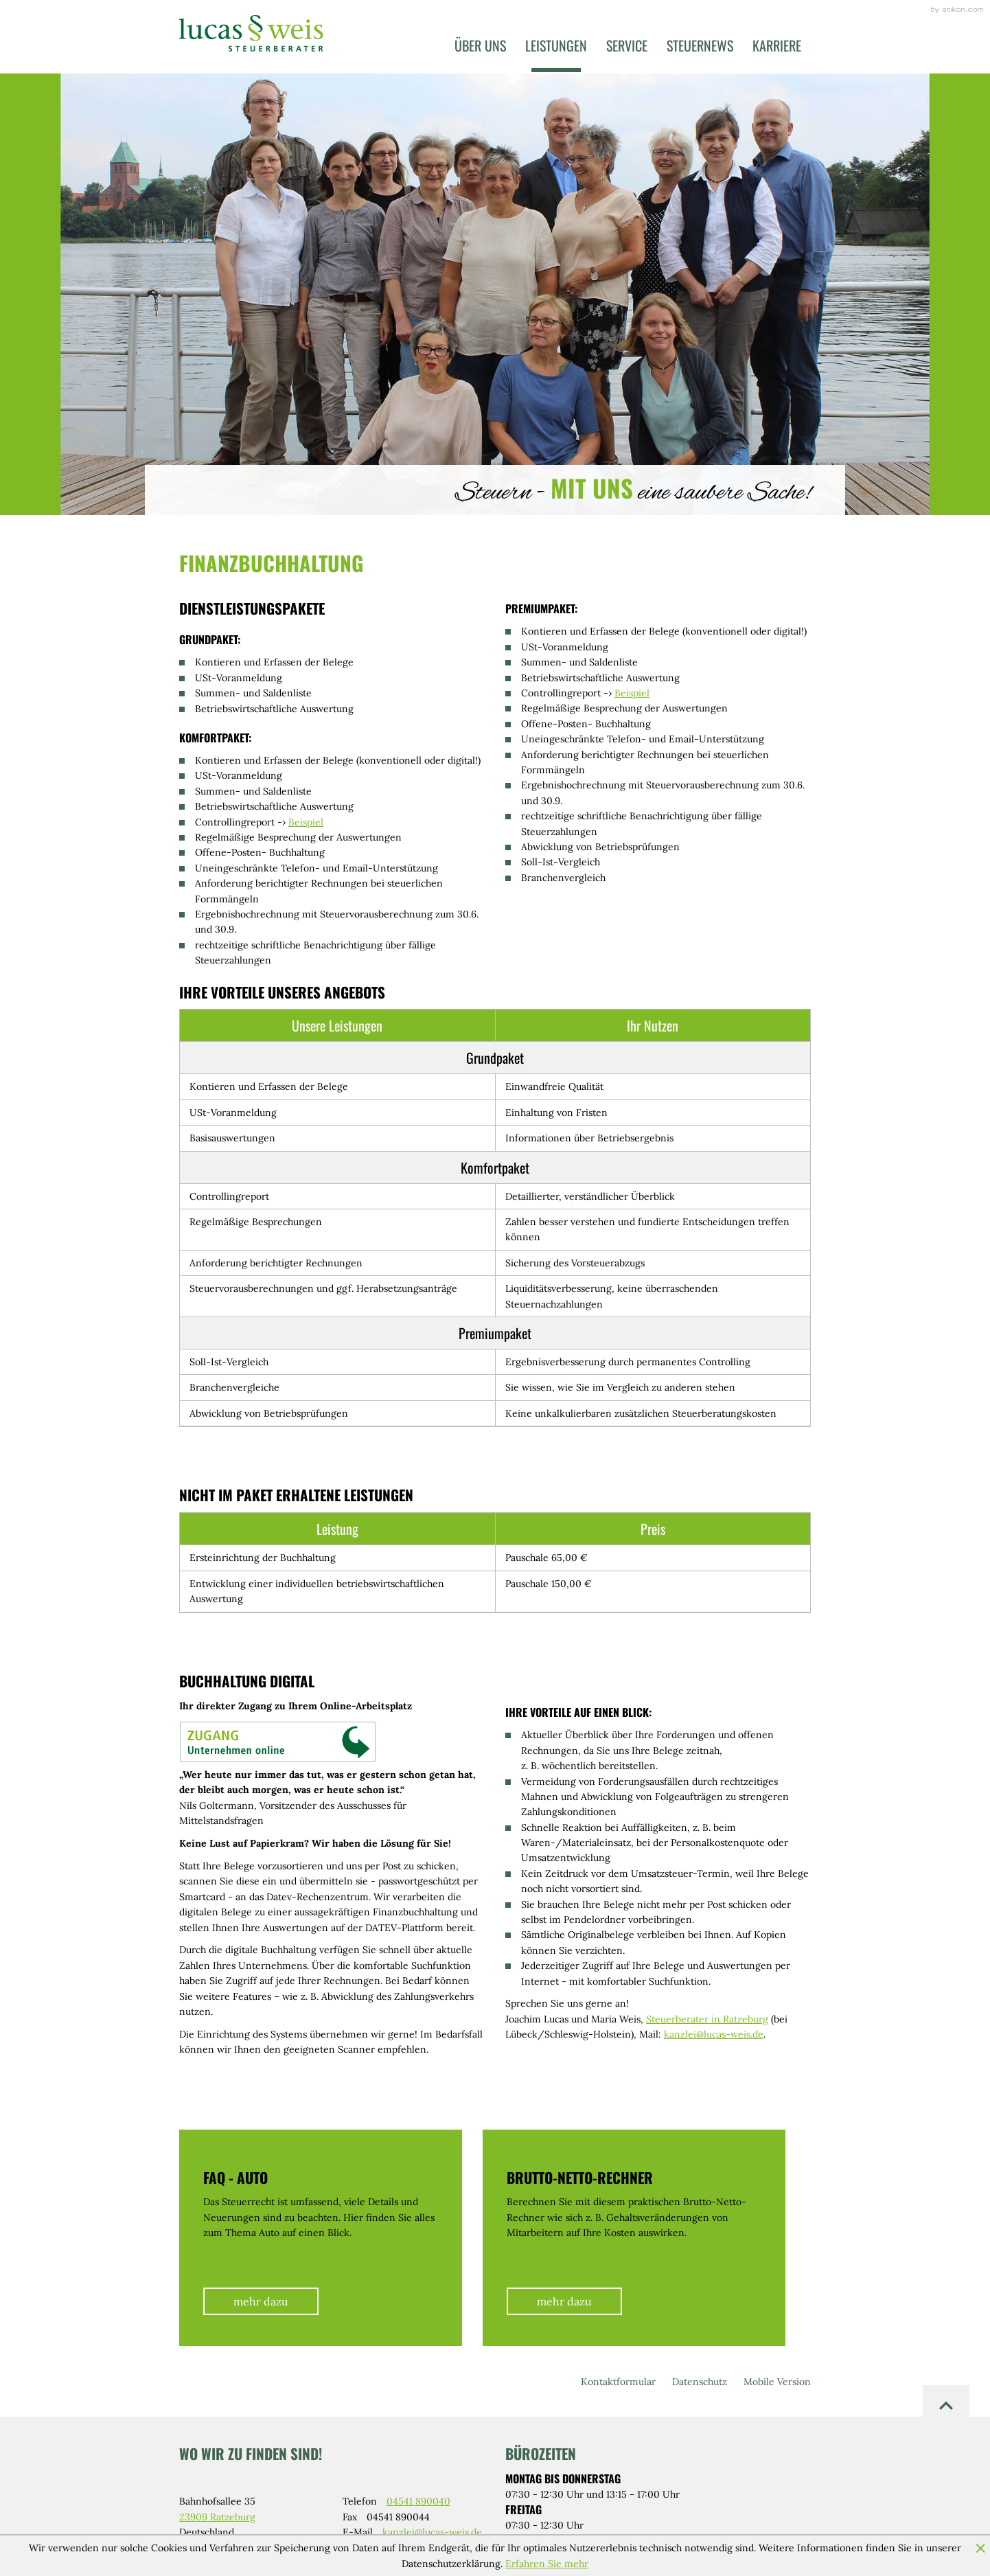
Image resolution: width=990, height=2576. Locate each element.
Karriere (776, 45)
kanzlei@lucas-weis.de (713, 2034)
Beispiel (305, 822)
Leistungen (556, 45)
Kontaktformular (618, 2381)
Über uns (480, 45)
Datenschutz (699, 2381)
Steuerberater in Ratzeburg (707, 2019)
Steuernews (700, 45)
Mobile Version (777, 2381)
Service (626, 45)
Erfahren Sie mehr (546, 2563)
